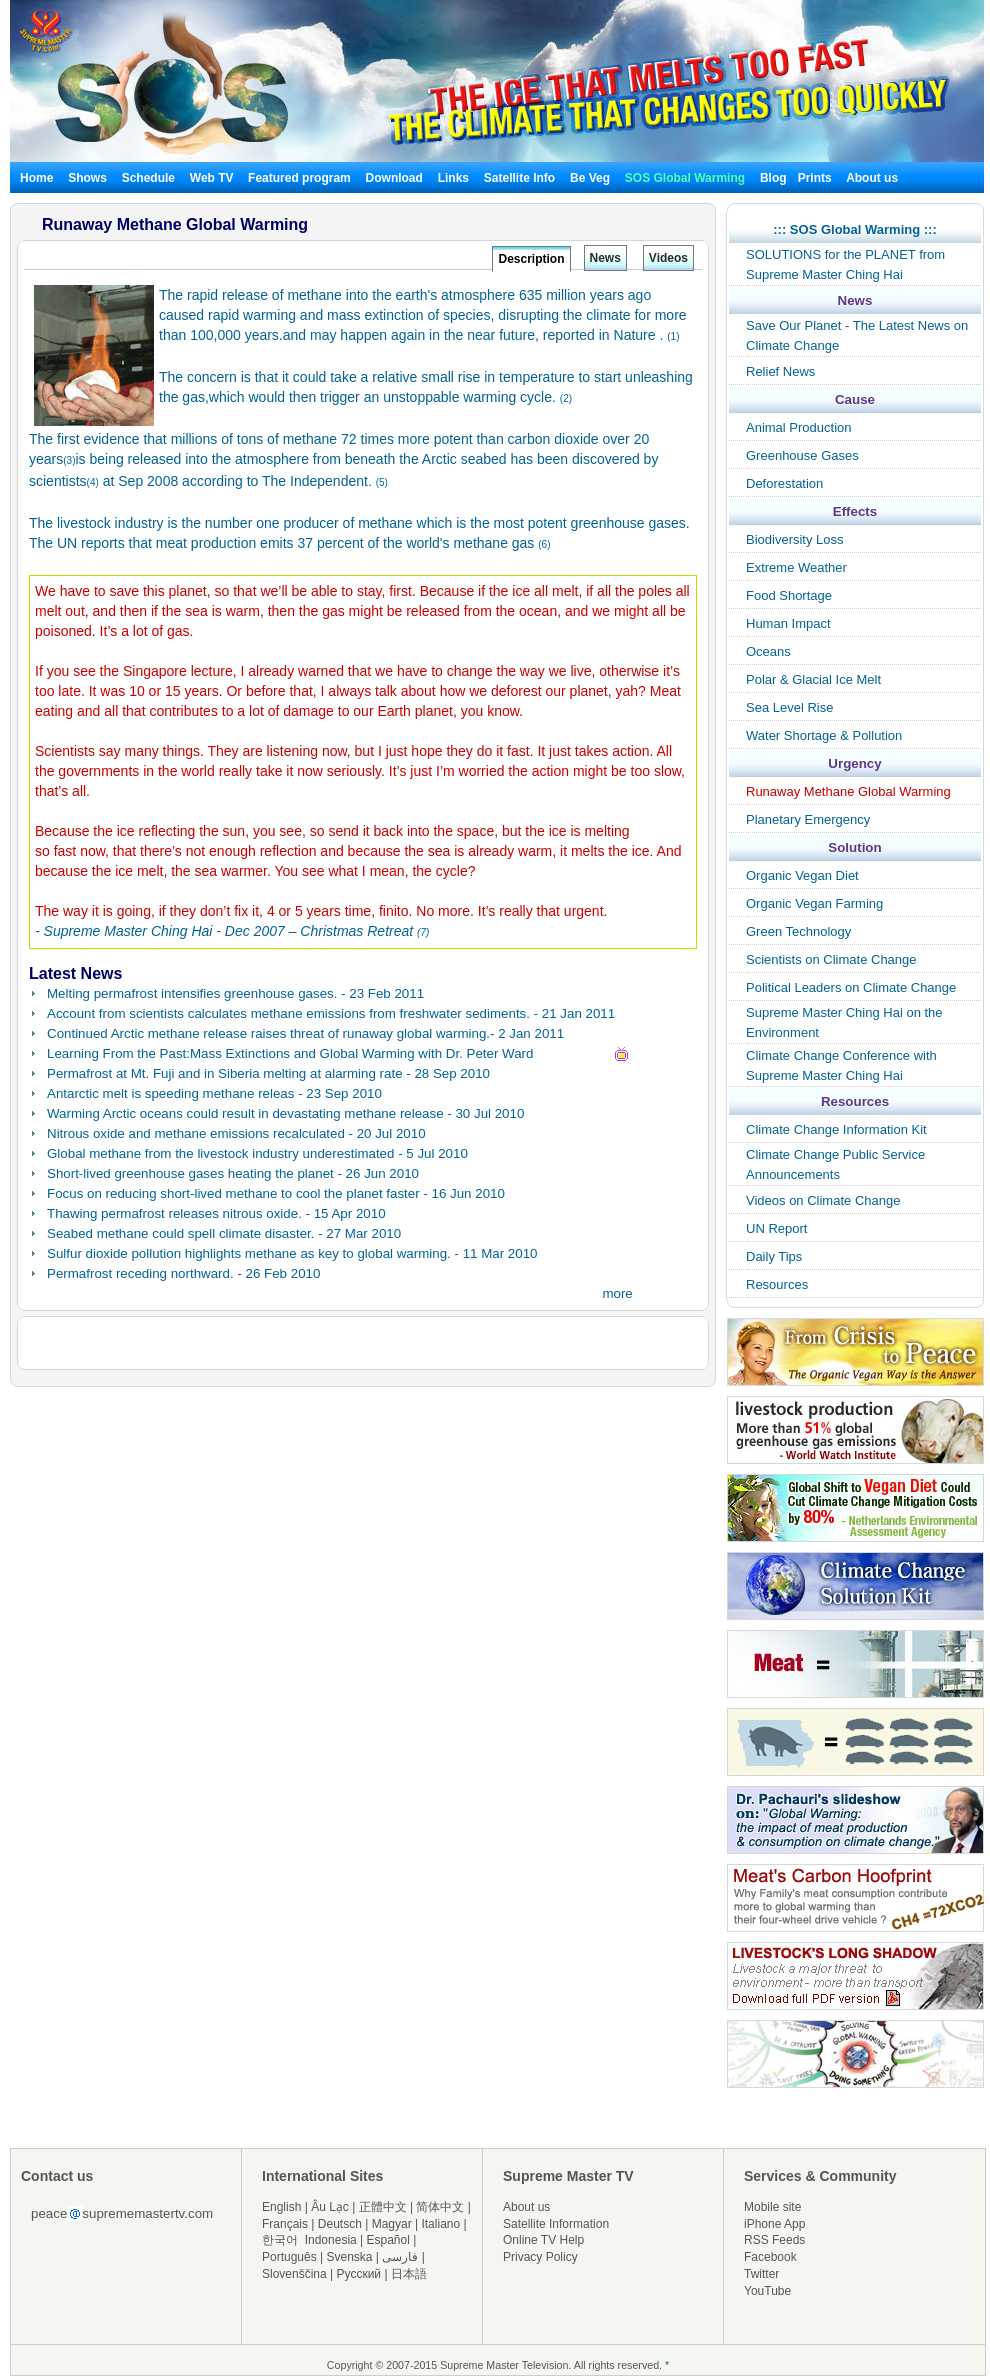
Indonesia (331, 2240)
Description (531, 259)
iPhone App (774, 2224)
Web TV (213, 178)
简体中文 (440, 2207)
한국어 (280, 2240)
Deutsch (340, 2224)
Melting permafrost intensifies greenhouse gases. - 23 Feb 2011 (235, 993)
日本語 (409, 2274)
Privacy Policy (540, 2257)
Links (453, 178)
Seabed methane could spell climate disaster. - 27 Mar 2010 (224, 1233)
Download (394, 178)
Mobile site (772, 2207)
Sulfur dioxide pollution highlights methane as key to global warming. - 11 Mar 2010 (292, 1253)
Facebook (770, 2257)
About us (872, 178)
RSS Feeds (774, 2240)
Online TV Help (543, 2240)
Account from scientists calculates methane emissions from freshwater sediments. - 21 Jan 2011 (331, 1013)
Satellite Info (519, 178)
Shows (87, 178)
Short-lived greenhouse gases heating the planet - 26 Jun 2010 (233, 1173)
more (617, 1293)
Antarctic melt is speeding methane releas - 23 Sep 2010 (214, 1093)
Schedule (148, 178)
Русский (359, 2274)
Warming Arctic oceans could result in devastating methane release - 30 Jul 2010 (285, 1113)
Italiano (440, 2224)
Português (289, 2257)
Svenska (350, 2257)
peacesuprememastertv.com (122, 2213)
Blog (773, 178)
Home (36, 178)
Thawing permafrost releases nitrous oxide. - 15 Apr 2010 (216, 1213)
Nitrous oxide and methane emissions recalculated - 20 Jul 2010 (236, 1133)
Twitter (761, 2274)
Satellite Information (556, 2224)
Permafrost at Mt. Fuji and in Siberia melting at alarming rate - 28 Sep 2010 (268, 1073)
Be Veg (590, 178)
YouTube (767, 2291)
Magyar (392, 2224)
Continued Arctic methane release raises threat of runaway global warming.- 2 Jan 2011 (305, 1033)
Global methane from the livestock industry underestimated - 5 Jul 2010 (257, 1153)
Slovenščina (294, 2274)
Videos (668, 258)
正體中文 (383, 2207)
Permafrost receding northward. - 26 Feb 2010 (183, 1273)
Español (388, 2240)
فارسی (400, 2257)
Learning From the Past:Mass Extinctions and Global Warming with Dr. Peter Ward (290, 1053)
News (605, 258)
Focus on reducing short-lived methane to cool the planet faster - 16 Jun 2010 (276, 1193)
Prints (816, 178)
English (281, 2207)
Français (285, 2224)
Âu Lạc (330, 2207)
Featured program (299, 178)
